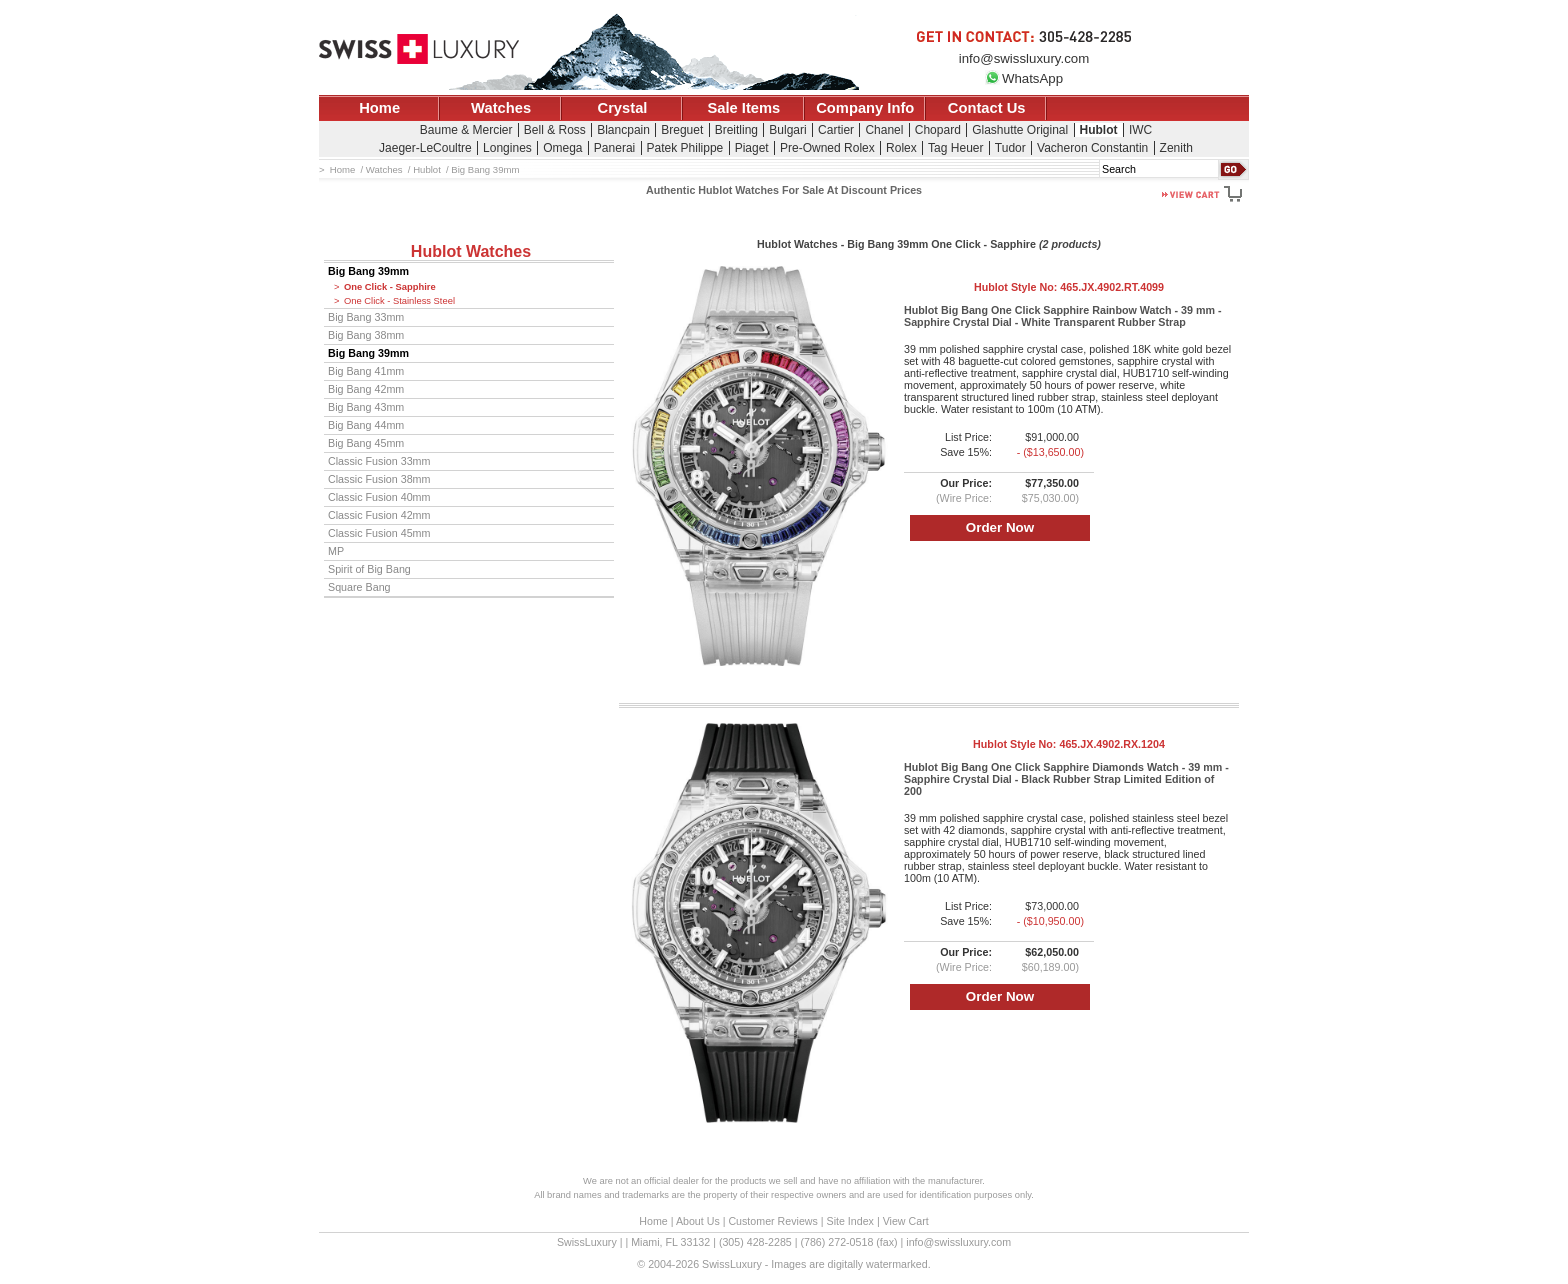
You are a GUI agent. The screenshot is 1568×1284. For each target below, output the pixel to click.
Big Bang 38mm (366, 335)
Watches (501, 108)
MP (336, 551)
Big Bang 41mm (366, 371)
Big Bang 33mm (366, 317)
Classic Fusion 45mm (379, 533)
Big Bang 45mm (366, 443)
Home (379, 108)
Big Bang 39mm (368, 271)
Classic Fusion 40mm (379, 497)
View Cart (906, 1221)
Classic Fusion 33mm (379, 461)
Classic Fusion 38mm (379, 479)
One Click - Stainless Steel (399, 301)
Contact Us (987, 108)
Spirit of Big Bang (369, 569)
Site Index (850, 1221)
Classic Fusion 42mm (379, 515)
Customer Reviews (772, 1221)
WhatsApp (1024, 78)
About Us (698, 1221)
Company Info (865, 108)
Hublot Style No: (1069, 287)
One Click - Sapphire (390, 287)
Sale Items (743, 108)
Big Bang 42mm (366, 389)
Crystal (623, 108)
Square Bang (359, 587)
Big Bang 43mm (366, 407)
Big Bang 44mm (366, 425)
